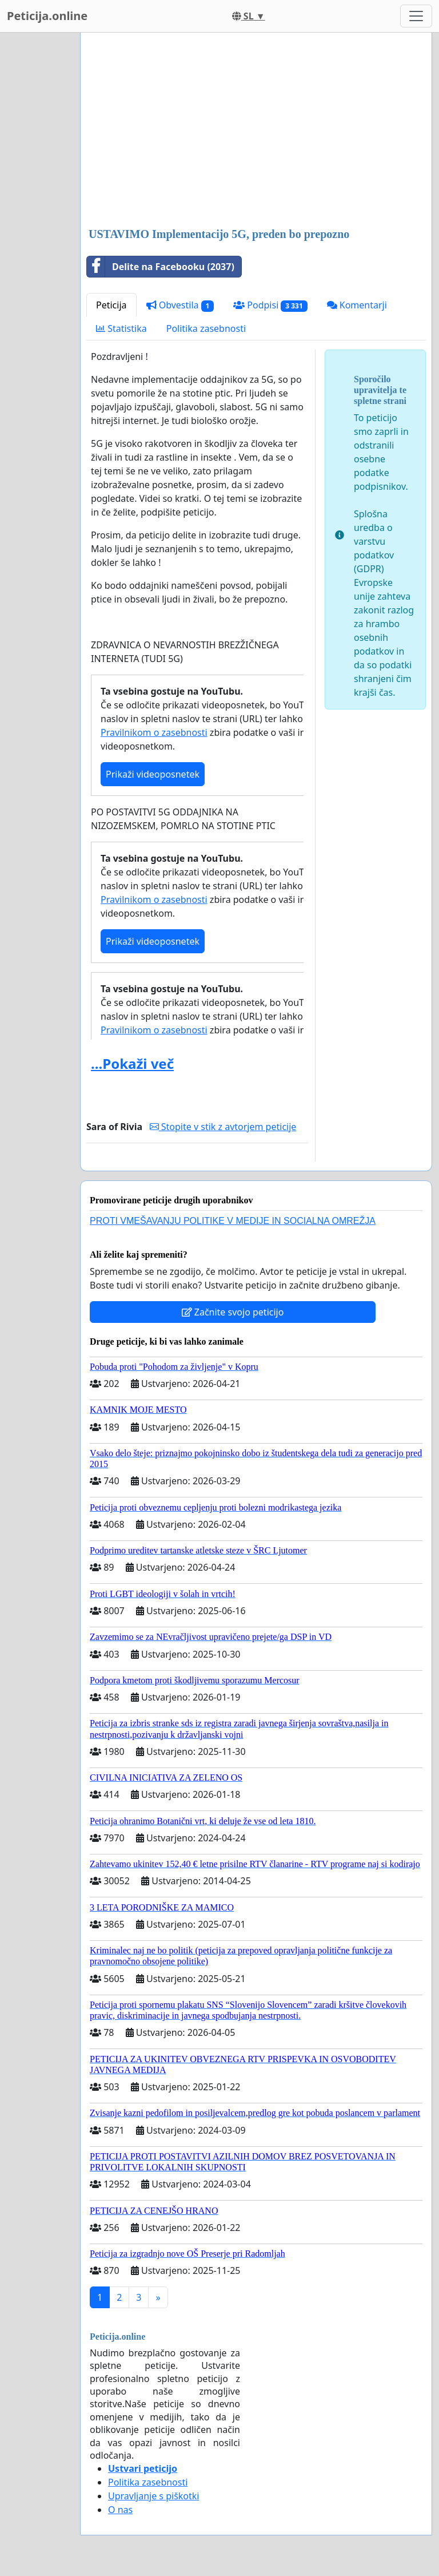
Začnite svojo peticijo (233, 1312)
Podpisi (270, 305)
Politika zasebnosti (206, 328)
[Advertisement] (256, 131)
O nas (120, 2509)
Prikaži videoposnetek (152, 774)
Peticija (111, 305)
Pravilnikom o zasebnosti (154, 732)
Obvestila (180, 305)
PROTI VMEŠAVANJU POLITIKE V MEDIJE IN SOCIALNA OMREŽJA (233, 1221)
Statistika (121, 328)
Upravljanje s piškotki (153, 2496)
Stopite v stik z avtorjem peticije (223, 1126)
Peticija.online (47, 15)
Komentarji (357, 305)
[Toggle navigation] (416, 16)
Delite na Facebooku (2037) (160, 266)
